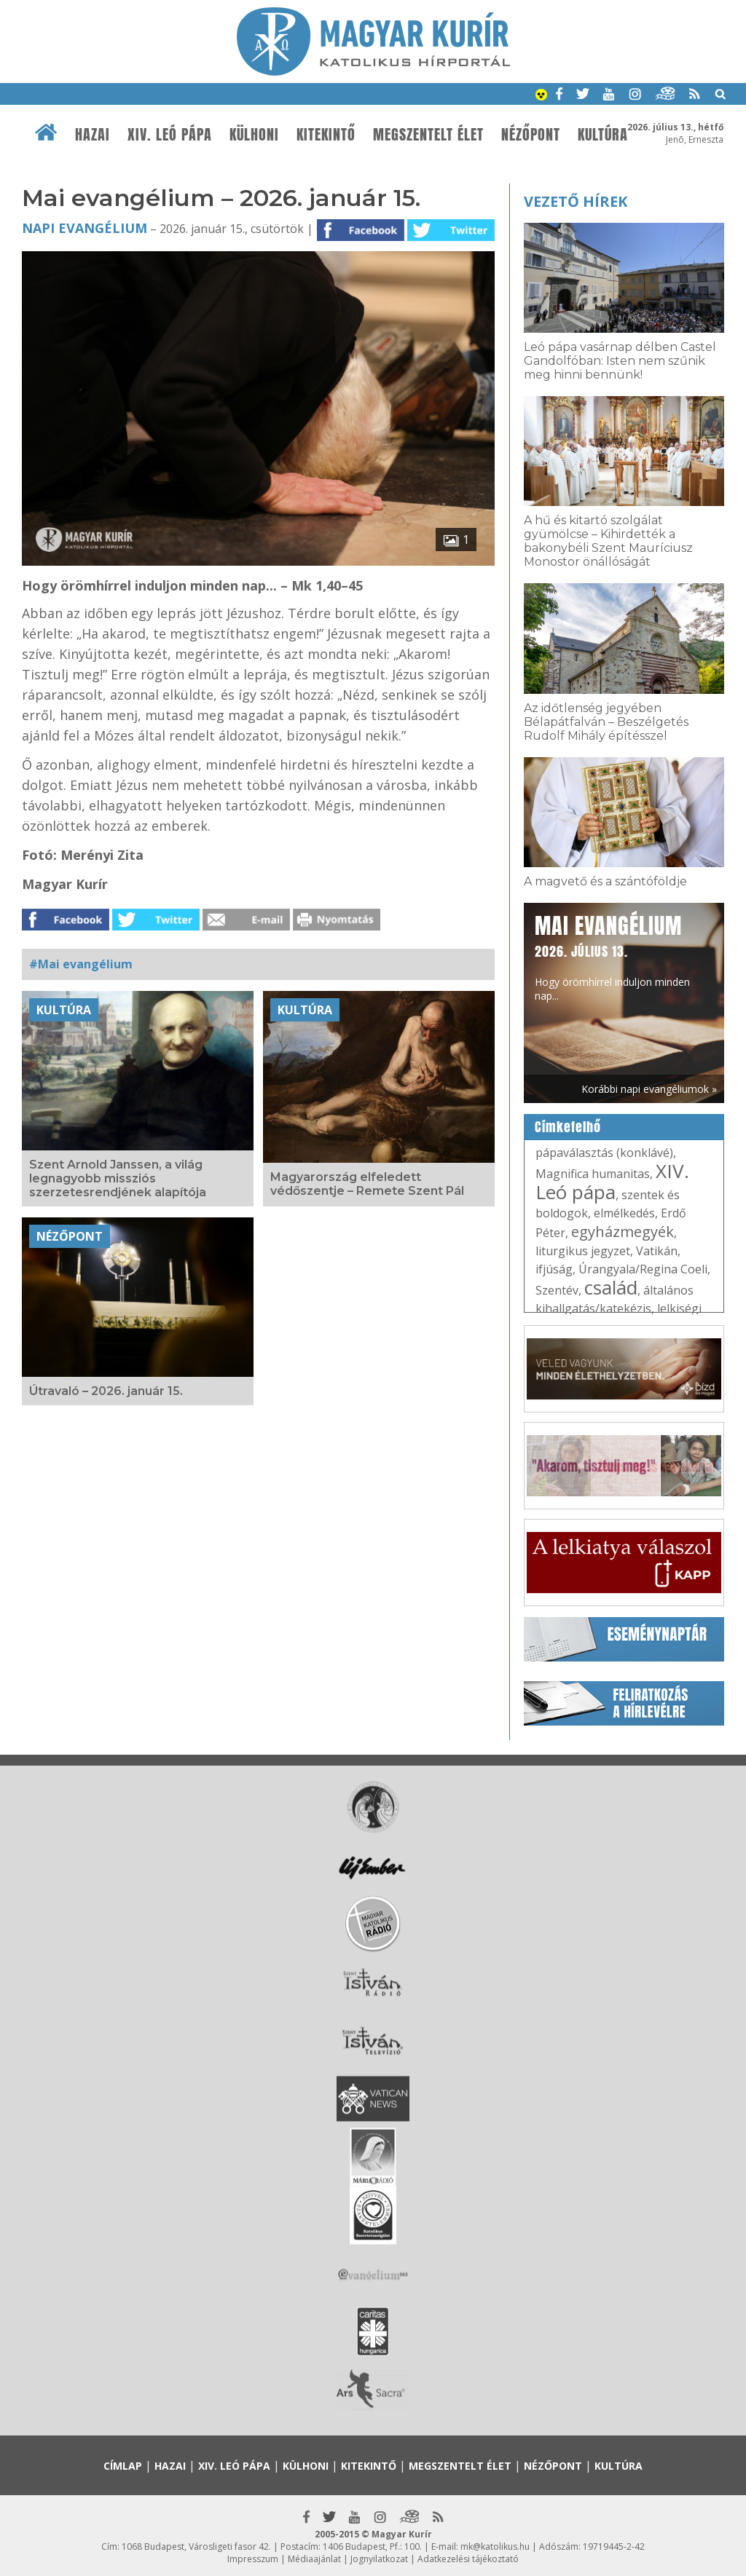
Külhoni (254, 135)
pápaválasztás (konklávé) (604, 1153)
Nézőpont (530, 135)
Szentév (556, 1290)
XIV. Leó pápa (169, 135)
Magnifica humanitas (592, 1174)
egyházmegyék (622, 1231)
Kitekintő (326, 135)
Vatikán (657, 1251)
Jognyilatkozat (379, 2559)
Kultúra (603, 135)
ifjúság (554, 1269)
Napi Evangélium (84, 228)
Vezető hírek (575, 201)
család (610, 1287)
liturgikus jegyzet (582, 1251)
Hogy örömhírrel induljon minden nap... (612, 956)
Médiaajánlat (314, 2559)
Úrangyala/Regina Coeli (642, 1269)
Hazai (92, 135)
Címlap (122, 2466)
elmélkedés (624, 1213)
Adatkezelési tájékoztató (468, 2559)
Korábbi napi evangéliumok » (649, 1089)
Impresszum (252, 2559)
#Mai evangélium (81, 964)
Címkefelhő (568, 1127)
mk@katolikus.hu (495, 2546)
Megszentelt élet (428, 135)
